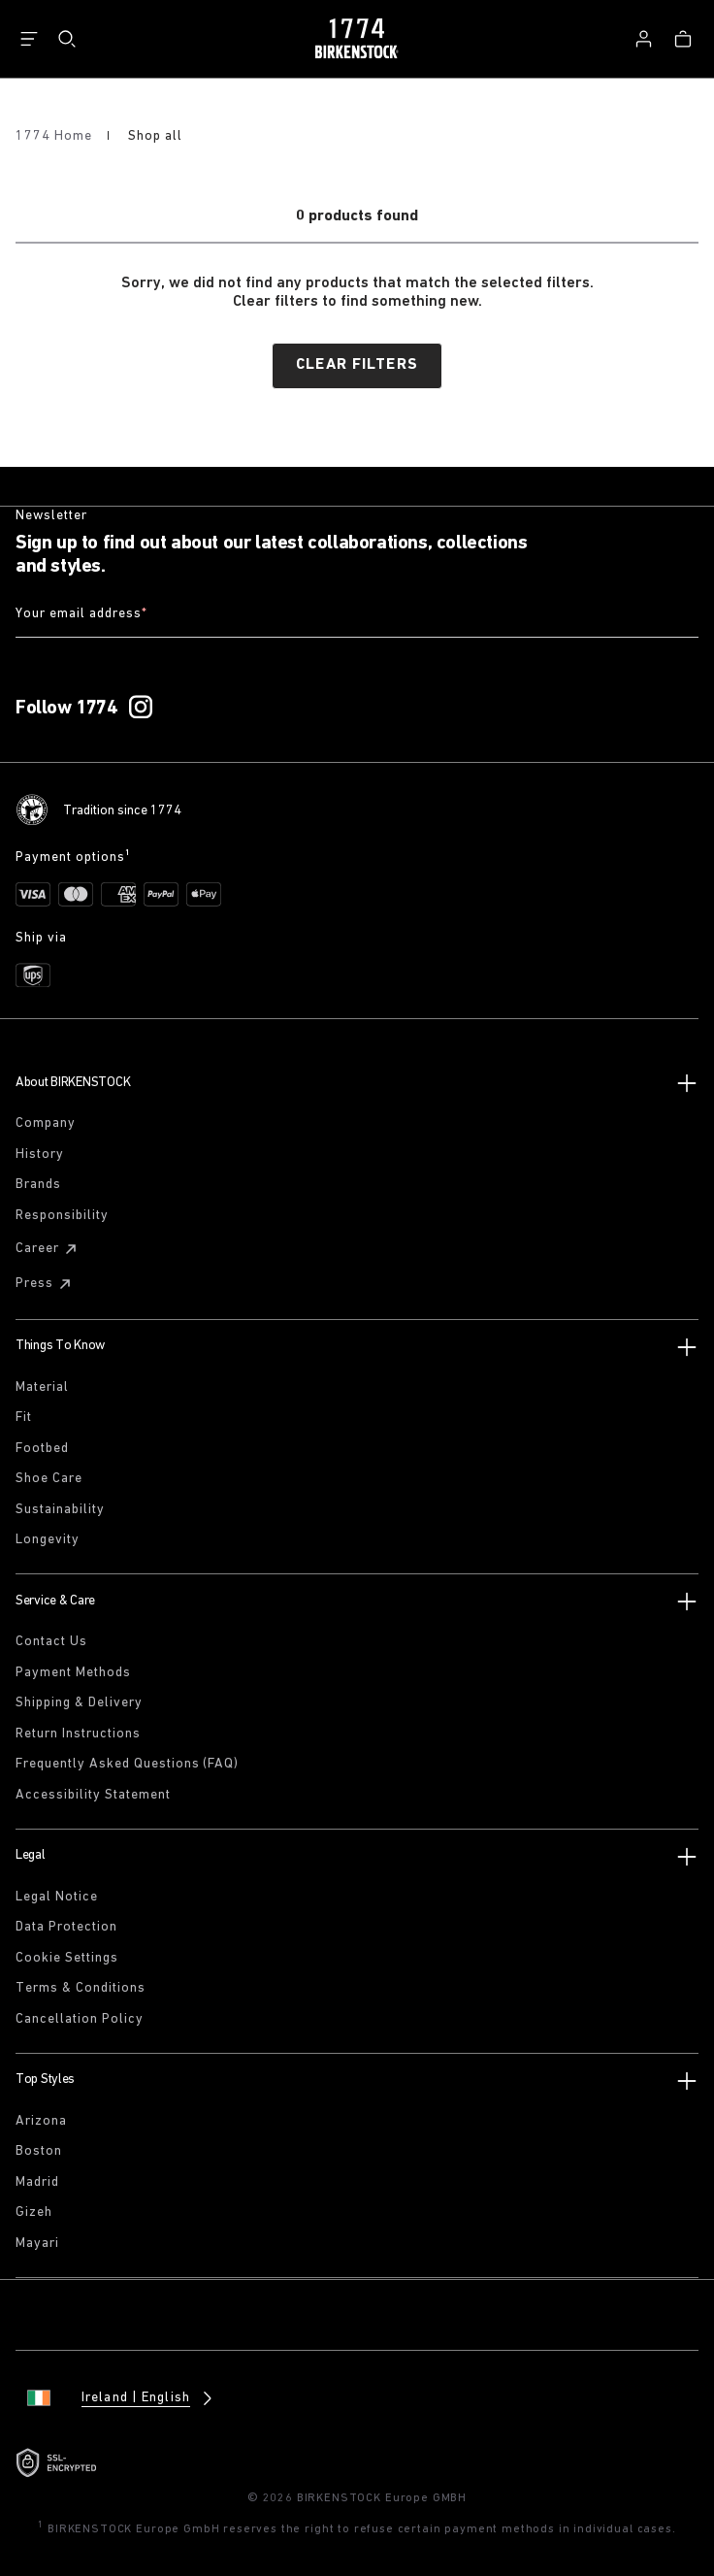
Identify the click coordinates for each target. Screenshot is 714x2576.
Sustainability (60, 1510)
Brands (38, 1184)
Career (49, 1249)
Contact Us (51, 1642)
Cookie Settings (67, 1958)
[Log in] (643, 38)
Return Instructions (78, 1734)
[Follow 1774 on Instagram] (140, 707)
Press (46, 1284)
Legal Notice (57, 1897)
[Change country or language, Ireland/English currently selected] (116, 2398)
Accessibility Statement (93, 1795)
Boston (39, 2151)
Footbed (42, 1448)
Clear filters (357, 365)
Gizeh (34, 2212)
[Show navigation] (29, 38)
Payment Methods (73, 1673)
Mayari (37, 2243)
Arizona (41, 2121)
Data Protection (66, 1927)
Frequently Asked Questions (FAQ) (127, 1764)
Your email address (81, 615)
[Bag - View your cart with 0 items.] (682, 38)
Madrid (37, 2182)
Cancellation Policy (80, 2019)
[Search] (66, 38)
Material (42, 1387)
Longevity (48, 1540)
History (40, 1154)
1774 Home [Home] (56, 136)
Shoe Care (49, 1478)
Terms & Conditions (81, 1988)
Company (46, 1123)
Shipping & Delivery (79, 1703)
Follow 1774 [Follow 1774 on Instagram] (66, 708)
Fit (24, 1417)
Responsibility (62, 1215)
